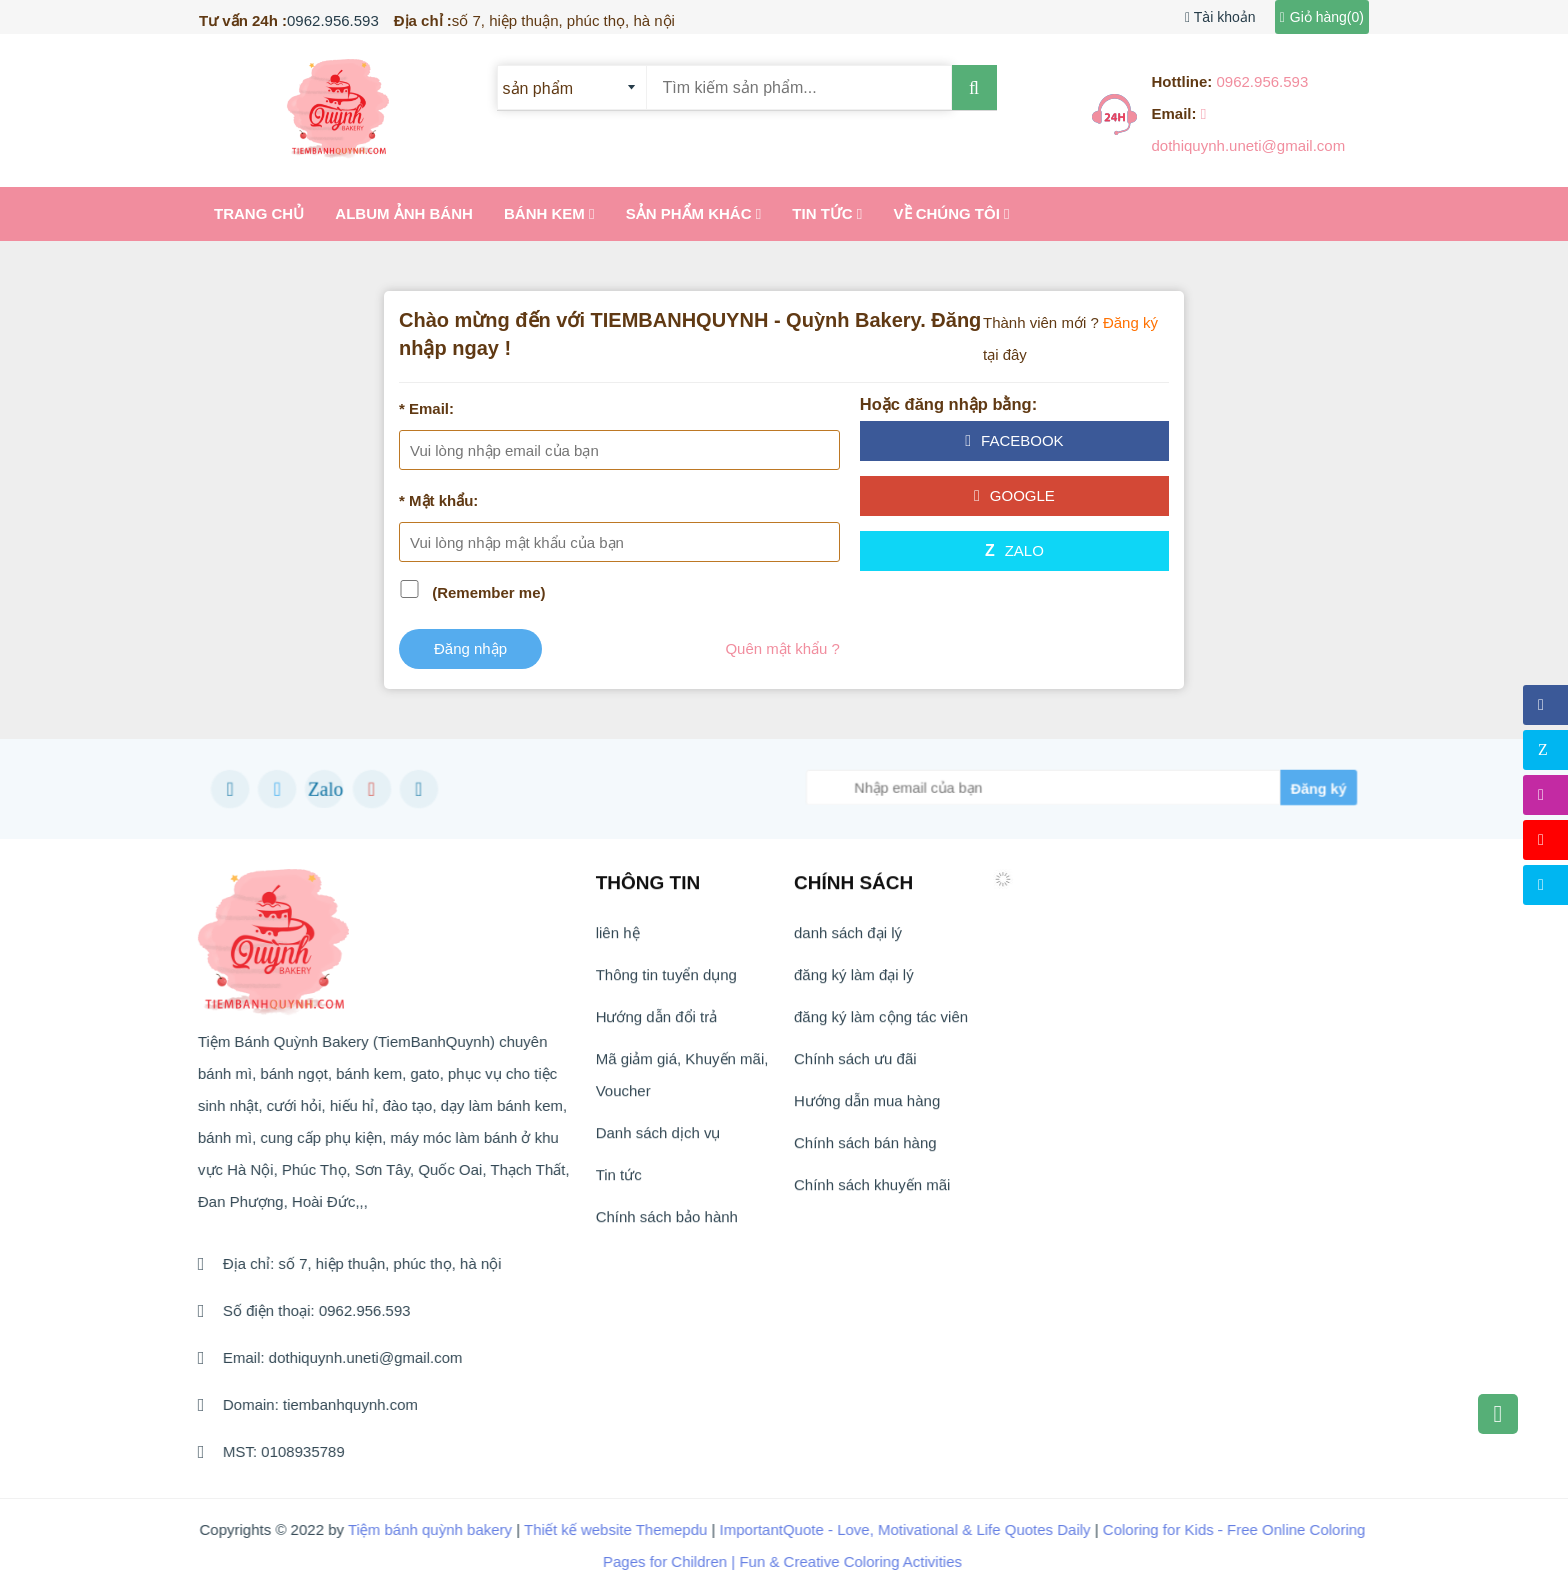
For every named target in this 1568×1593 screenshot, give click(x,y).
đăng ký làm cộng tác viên (881, 1024)
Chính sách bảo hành (667, 1224)
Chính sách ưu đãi (855, 1066)
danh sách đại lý (848, 940)
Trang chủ (259, 213)
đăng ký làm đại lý (854, 982)
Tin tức (827, 213)
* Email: (426, 408)
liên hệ (618, 940)
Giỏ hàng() (1322, 17)
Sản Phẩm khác (694, 213)
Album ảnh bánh (404, 213)
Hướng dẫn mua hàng (867, 1108)
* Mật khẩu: (438, 500)
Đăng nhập (470, 648)
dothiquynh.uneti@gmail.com (357, 1357)
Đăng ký (1130, 322)
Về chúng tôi (952, 213)
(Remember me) (488, 592)
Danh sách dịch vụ (658, 1140)
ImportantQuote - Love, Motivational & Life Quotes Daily (889, 1529)
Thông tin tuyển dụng (666, 982)
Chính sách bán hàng (865, 1150)
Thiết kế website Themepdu (600, 1529)
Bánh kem (549, 213)
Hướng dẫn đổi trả (657, 1024)
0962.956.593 (333, 20)
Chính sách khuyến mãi (872, 1192)
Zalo (1014, 550)
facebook (1014, 440)
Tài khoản (1220, 17)
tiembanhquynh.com (341, 1404)
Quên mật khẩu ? (782, 648)
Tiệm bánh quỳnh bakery (414, 1529)
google (1014, 495)
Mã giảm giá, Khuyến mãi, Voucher (682, 1082)
